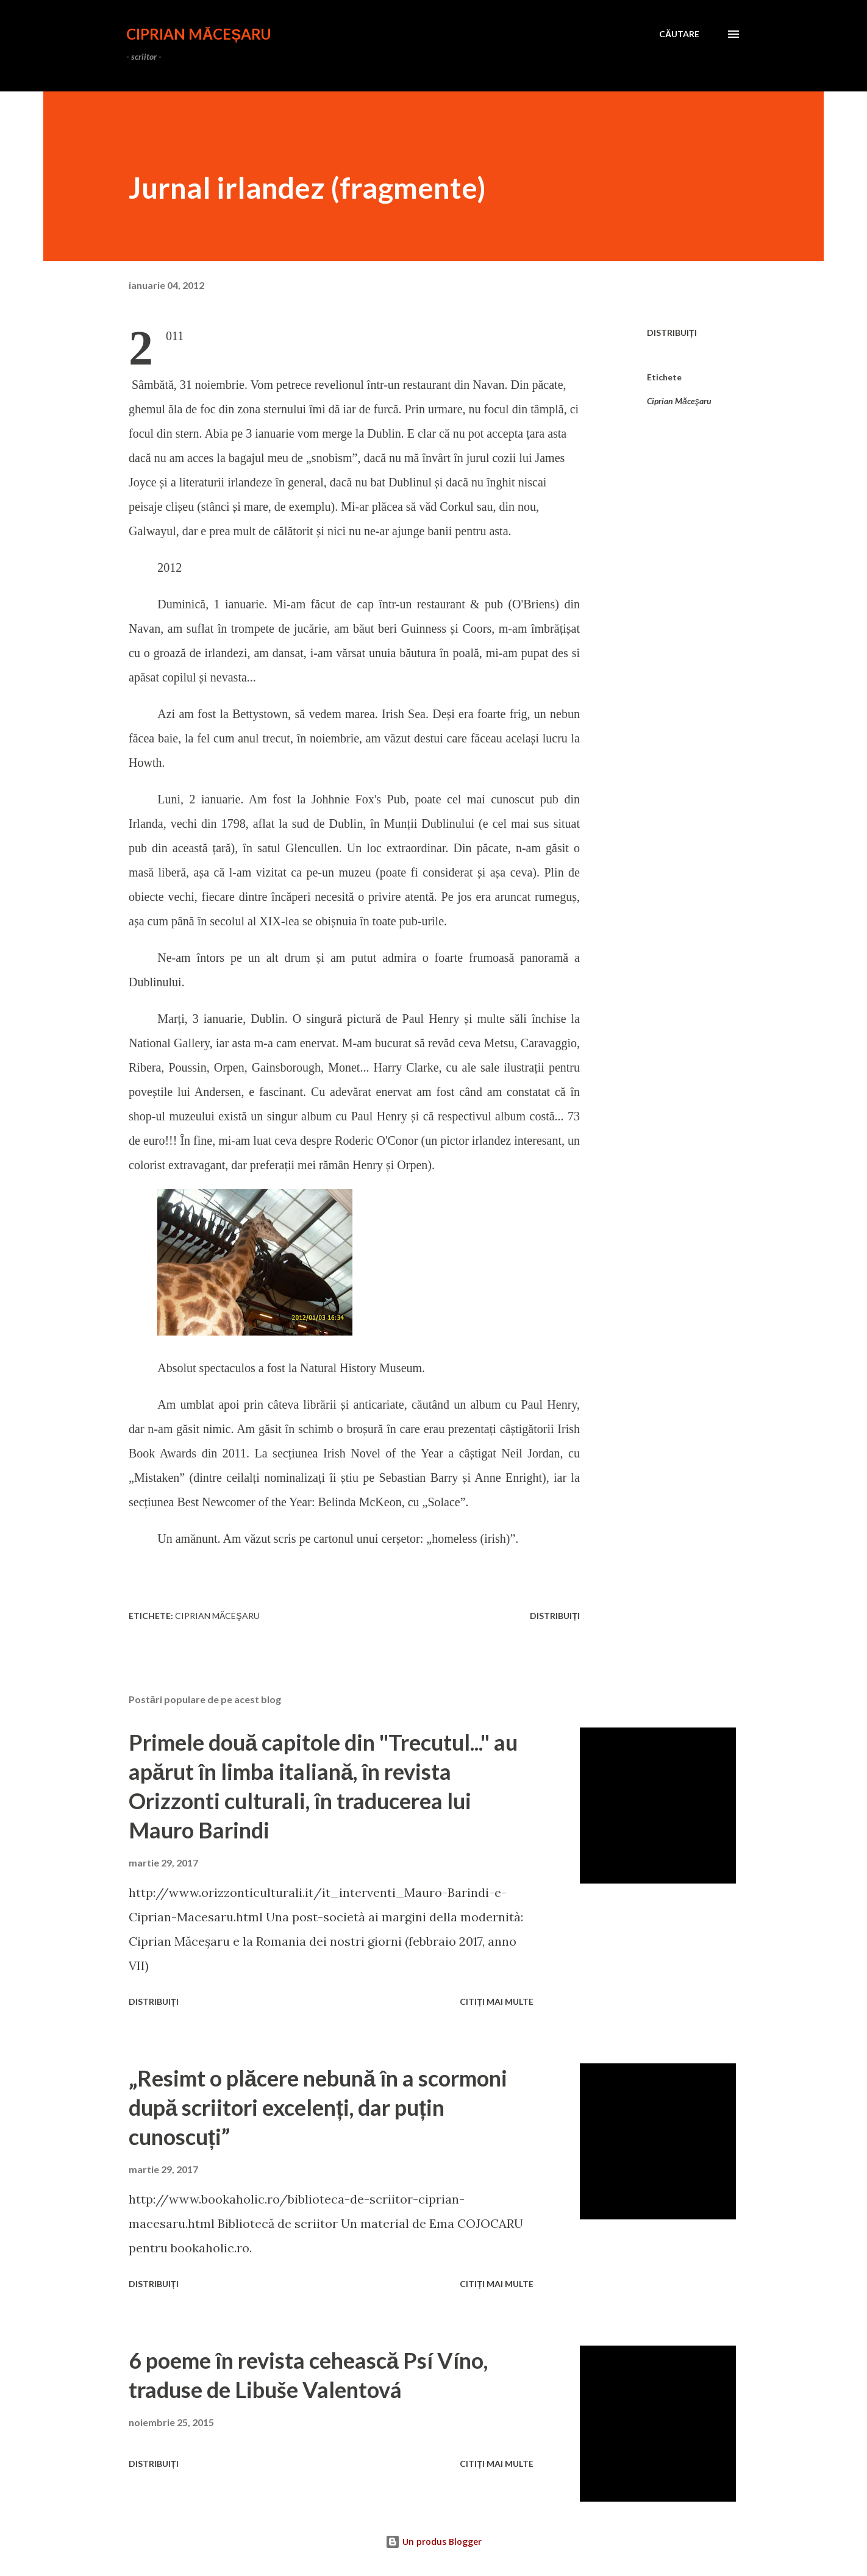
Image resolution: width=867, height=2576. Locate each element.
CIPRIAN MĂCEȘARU (198, 34)
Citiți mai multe (496, 2001)
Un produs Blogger (433, 2541)
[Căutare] (679, 34)
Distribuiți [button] (672, 332)
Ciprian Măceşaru (679, 401)
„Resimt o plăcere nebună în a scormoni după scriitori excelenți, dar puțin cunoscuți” (318, 2107)
